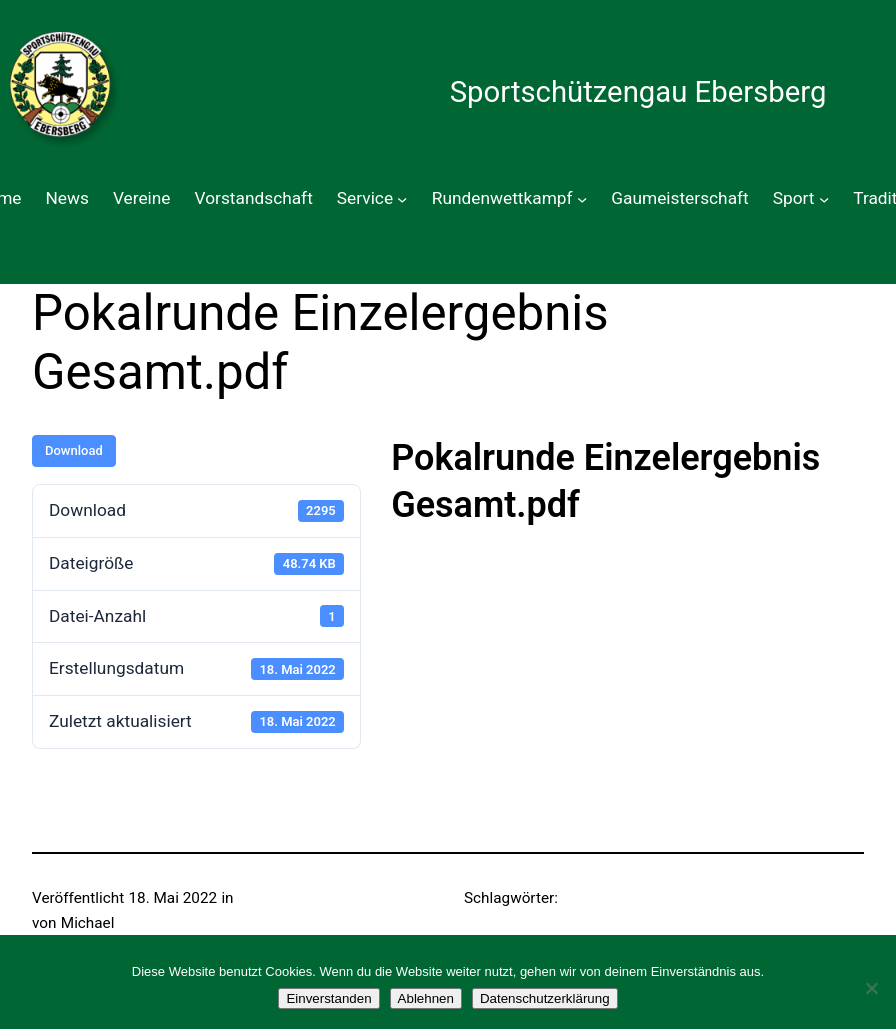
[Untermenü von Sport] (824, 199)
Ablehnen (426, 998)
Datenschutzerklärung (545, 998)
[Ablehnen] (871, 988)
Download (74, 450)
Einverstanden (328, 998)
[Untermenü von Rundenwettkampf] (582, 199)
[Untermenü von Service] (402, 199)
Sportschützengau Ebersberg (638, 92)
